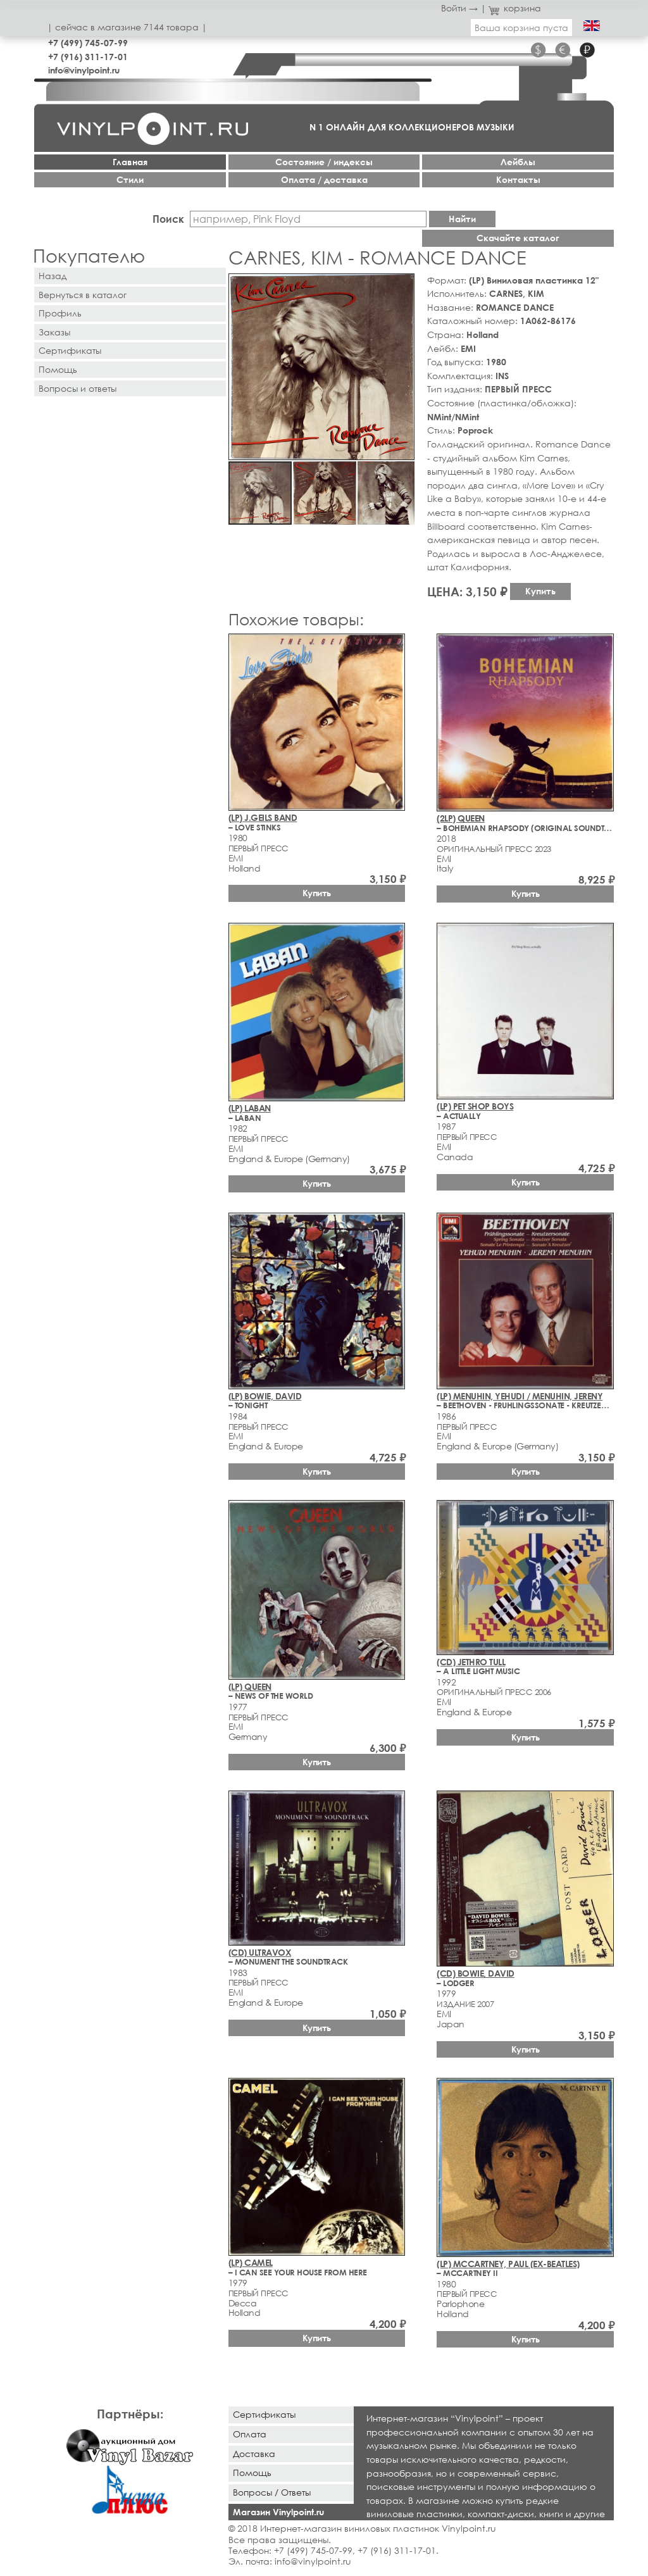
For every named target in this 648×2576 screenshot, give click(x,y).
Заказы (54, 332)
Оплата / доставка (324, 179)
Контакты (518, 179)
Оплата (249, 2434)
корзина (515, 8)
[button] (402, 285)
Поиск (168, 219)
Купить (540, 590)
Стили (130, 179)
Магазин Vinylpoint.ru (278, 2511)
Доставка (254, 2453)
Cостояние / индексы (324, 161)
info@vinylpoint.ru (84, 70)
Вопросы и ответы (77, 388)
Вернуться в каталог (83, 294)
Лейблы (518, 161)
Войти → (459, 8)
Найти (462, 218)
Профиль (60, 313)
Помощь (58, 369)
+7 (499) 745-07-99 (88, 42)
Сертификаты (70, 350)
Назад (52, 275)
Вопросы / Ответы (272, 2492)
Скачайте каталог (518, 237)
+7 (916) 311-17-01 (88, 56)
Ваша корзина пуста (521, 27)
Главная (130, 161)
